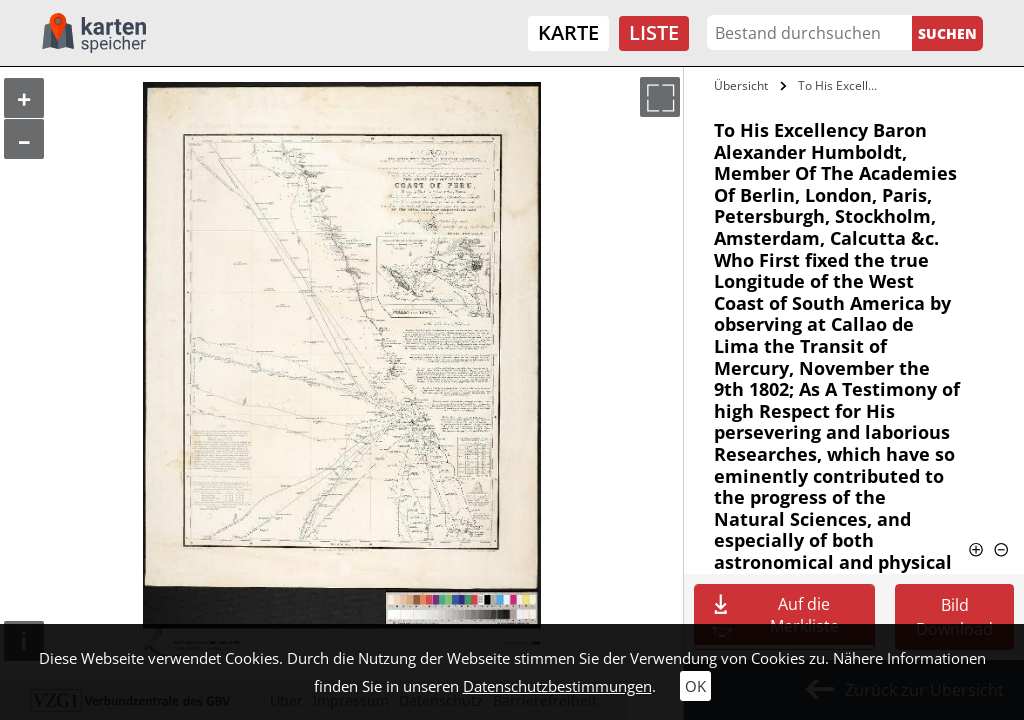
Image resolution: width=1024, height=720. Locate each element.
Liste (654, 32)
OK (695, 686)
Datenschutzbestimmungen (557, 686)
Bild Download (954, 617)
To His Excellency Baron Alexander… (843, 85)
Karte (568, 32)
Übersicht (741, 85)
